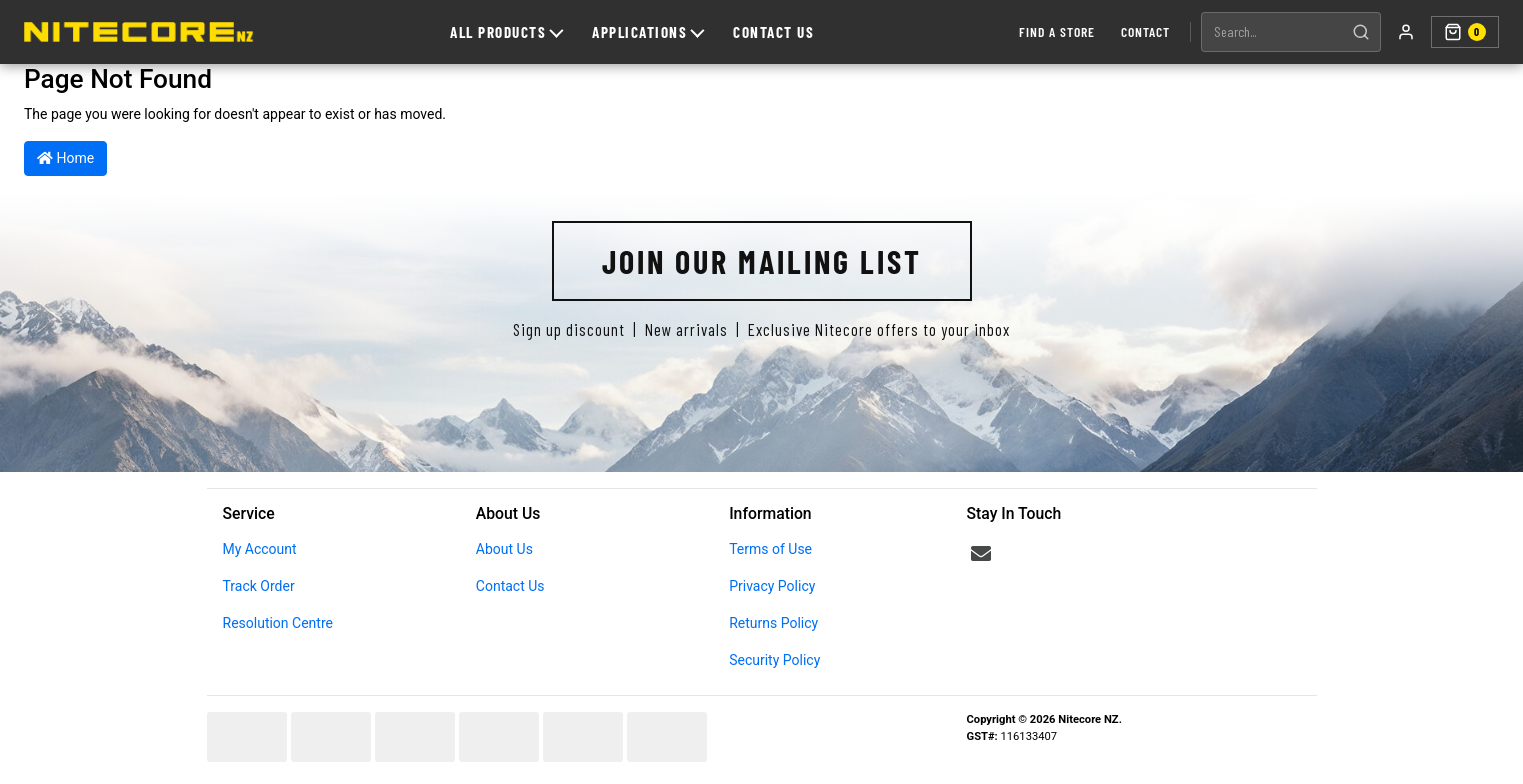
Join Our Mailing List (762, 261)
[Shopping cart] (1465, 32)
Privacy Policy (772, 586)
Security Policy (774, 660)
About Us (504, 549)
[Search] (1361, 32)
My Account (260, 549)
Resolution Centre (278, 623)
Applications (648, 32)
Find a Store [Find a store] (1057, 31)
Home (65, 158)
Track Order (259, 586)
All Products (506, 32)
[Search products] (1272, 32)
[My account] (1406, 32)
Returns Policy (773, 623)
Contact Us (773, 32)
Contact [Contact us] (1145, 31)
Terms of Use (770, 549)
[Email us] (981, 554)
